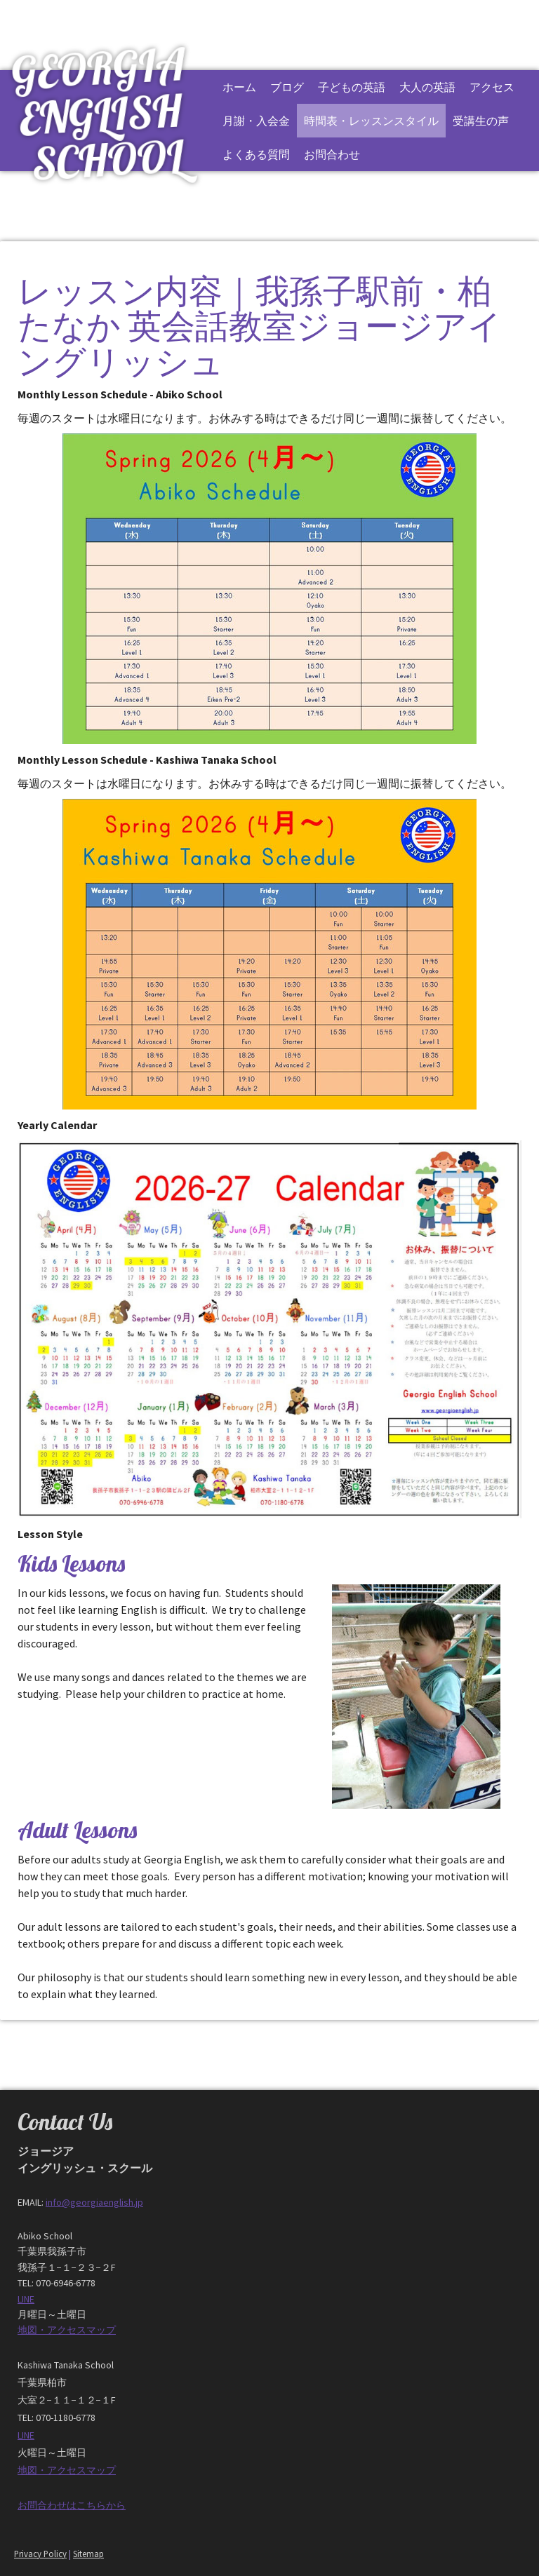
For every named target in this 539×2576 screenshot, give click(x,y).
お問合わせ (332, 154)
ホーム (239, 87)
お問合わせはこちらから (72, 2505)
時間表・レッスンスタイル (371, 121)
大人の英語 (427, 87)
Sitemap (88, 2553)
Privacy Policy (40, 2553)
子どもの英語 (351, 87)
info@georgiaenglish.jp (94, 2202)
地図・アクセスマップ (67, 2330)
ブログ (287, 87)
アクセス (492, 87)
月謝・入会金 (256, 121)
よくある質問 (256, 154)
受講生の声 (481, 121)
